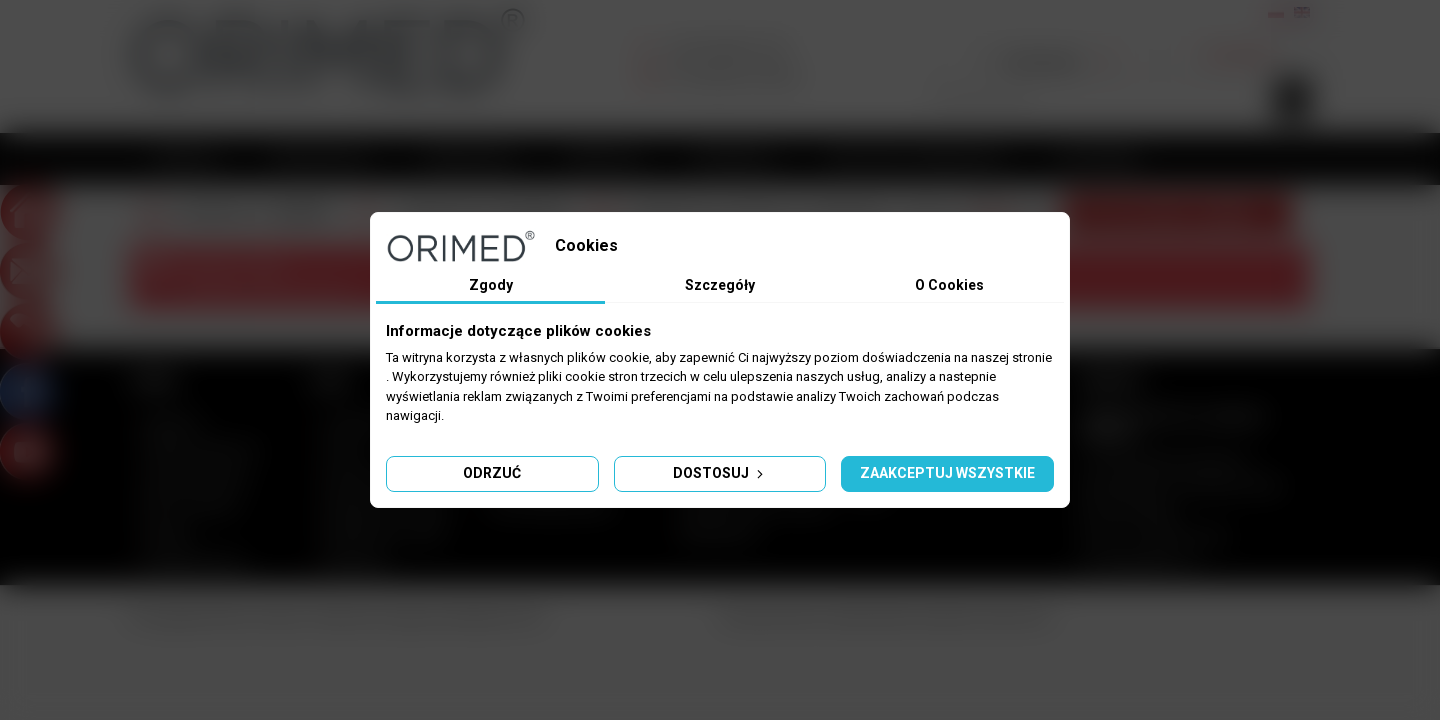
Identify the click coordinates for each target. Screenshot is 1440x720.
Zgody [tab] (491, 285)
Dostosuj (720, 473)
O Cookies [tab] (949, 285)
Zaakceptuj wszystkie (947, 473)
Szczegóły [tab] (720, 285)
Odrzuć (492, 473)
